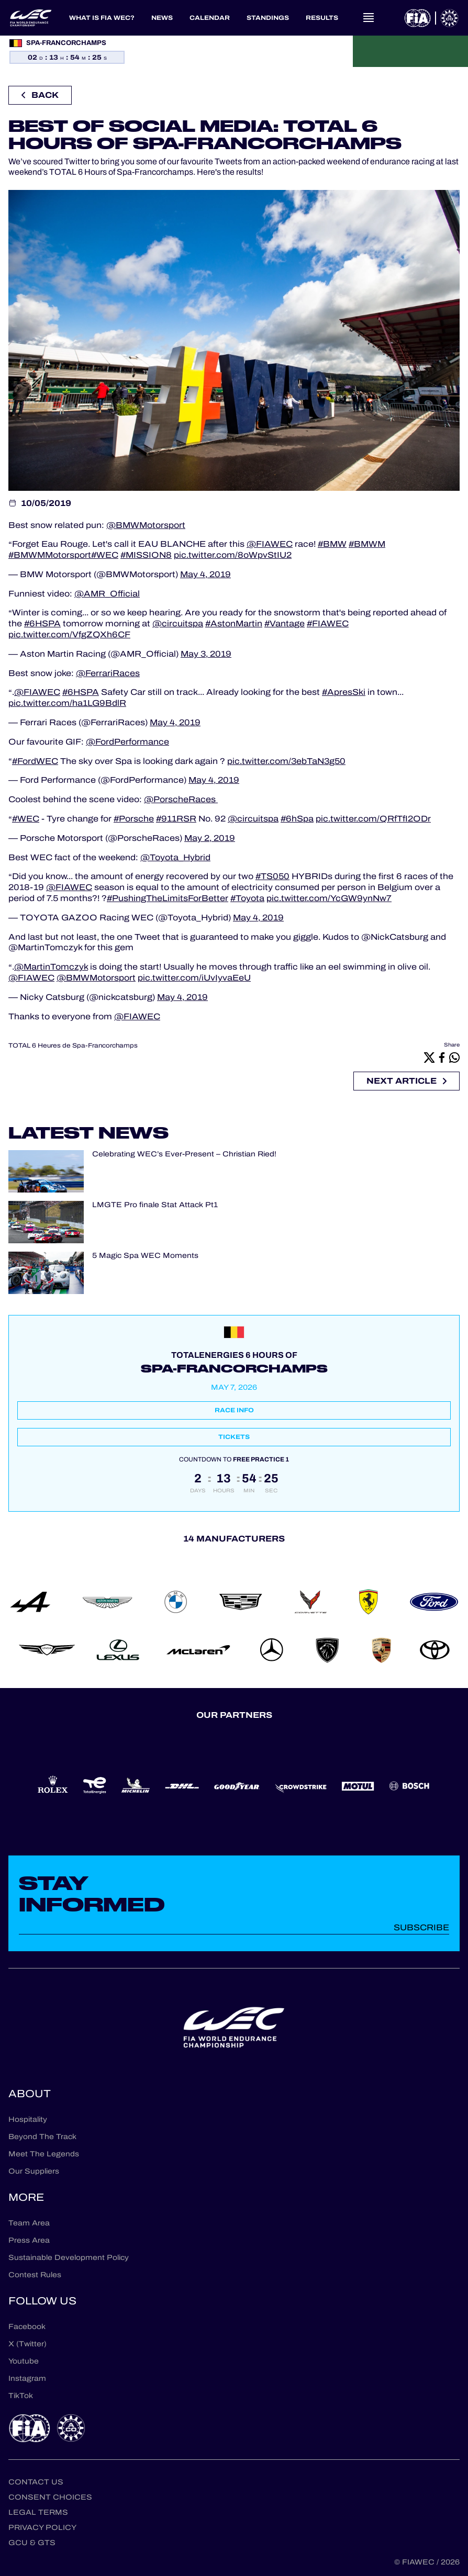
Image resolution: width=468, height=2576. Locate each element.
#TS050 (272, 876)
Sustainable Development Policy (68, 2257)
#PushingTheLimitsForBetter (167, 898)
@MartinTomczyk (51, 967)
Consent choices (50, 2497)
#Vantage (284, 623)
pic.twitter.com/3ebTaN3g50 (286, 761)
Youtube (23, 2361)
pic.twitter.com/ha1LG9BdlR (67, 703)
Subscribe (421, 1927)
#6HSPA (42, 623)
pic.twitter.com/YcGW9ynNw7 (329, 898)
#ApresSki (343, 692)
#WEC (104, 555)
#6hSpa (297, 819)
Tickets (234, 1437)
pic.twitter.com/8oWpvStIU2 (233, 555)
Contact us (35, 2482)
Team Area (29, 2223)
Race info (234, 1410)
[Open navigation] (368, 18)
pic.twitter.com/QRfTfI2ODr (373, 819)
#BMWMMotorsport (49, 555)
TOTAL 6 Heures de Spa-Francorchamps (73, 1045)
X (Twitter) (27, 2343)
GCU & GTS (31, 2542)
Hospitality (27, 2119)
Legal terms (38, 2512)
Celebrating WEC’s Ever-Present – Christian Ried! (184, 1154)
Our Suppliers (33, 2171)
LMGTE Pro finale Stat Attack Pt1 (155, 1205)
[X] (429, 1057)
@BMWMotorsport (145, 525)
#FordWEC (35, 761)
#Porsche (134, 819)
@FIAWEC (270, 544)
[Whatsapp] (454, 1057)
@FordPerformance (127, 742)
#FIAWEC (328, 623)
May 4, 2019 (205, 574)
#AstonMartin (233, 623)
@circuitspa (177, 623)
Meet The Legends (43, 2153)
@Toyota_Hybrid (175, 857)
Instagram (27, 2378)
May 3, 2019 (206, 654)
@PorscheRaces (181, 799)
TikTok (20, 2395)
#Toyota (247, 898)
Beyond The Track (42, 2136)
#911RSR (176, 819)
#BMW (332, 544)
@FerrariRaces (108, 673)
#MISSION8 (146, 555)
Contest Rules (34, 2274)
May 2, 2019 (209, 838)
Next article (406, 1080)
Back (40, 95)
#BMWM (367, 544)
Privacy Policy (42, 2527)
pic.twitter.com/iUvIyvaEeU (194, 978)
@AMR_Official (107, 594)
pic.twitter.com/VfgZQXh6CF (69, 634)
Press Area (29, 2240)
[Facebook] (442, 1057)
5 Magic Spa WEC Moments (145, 1256)
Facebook (27, 2326)
